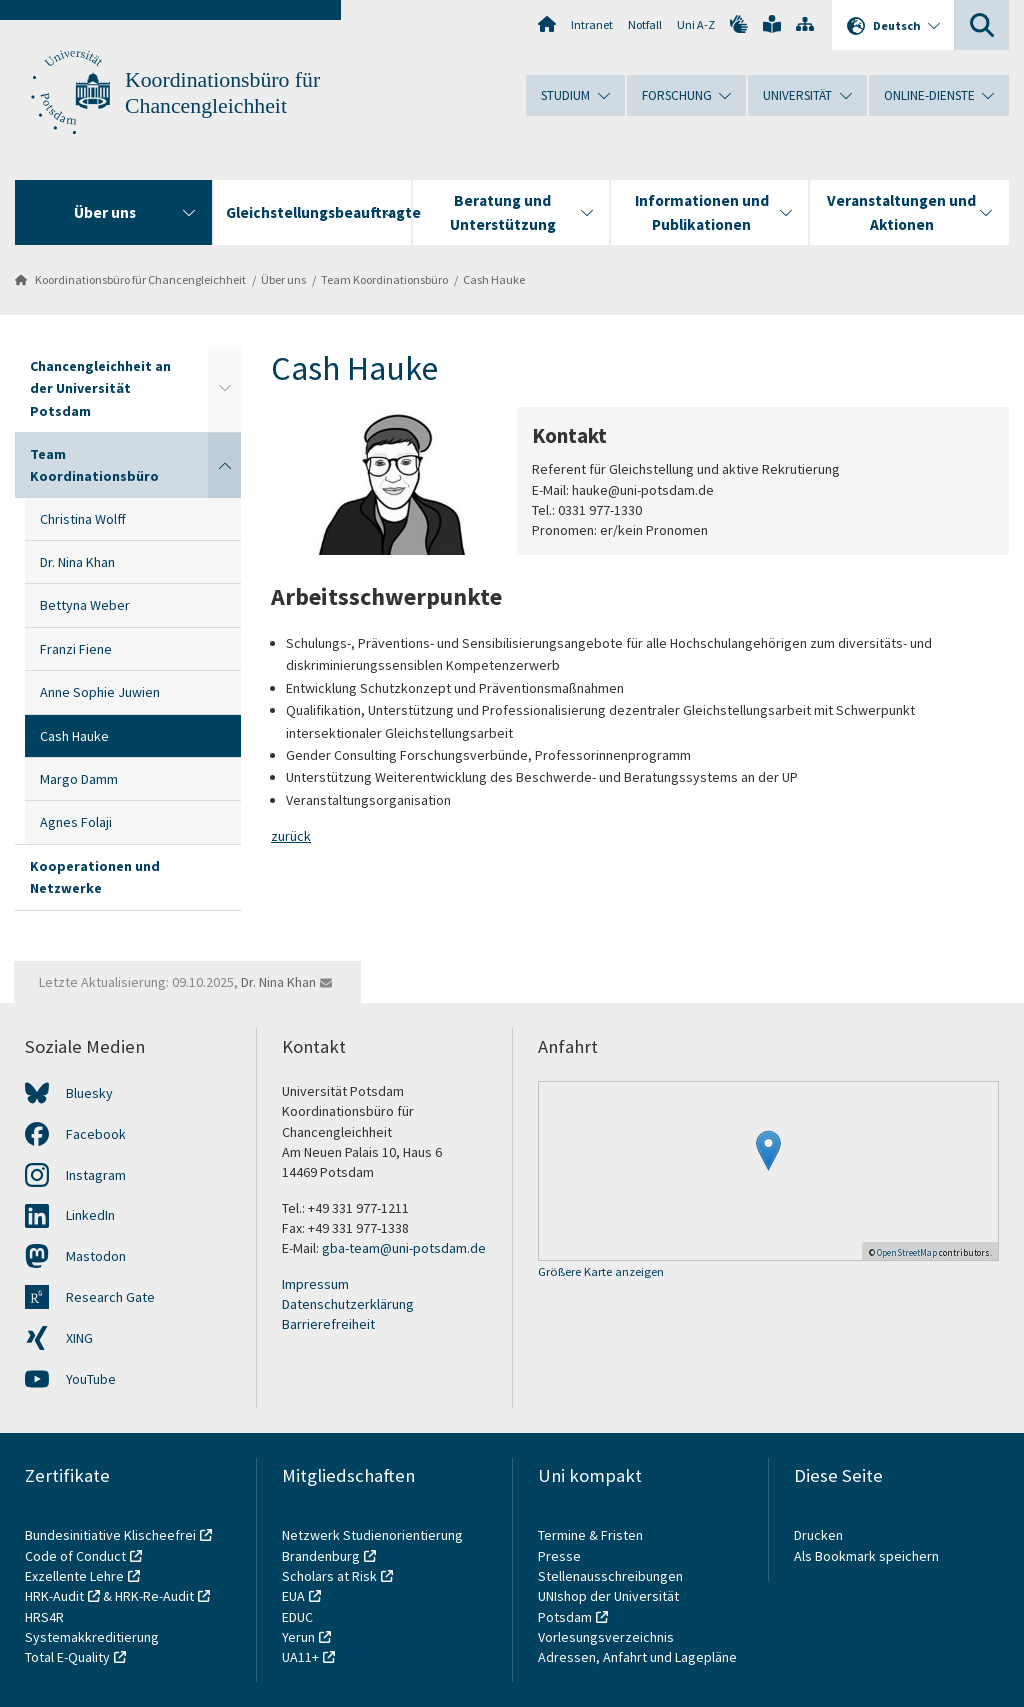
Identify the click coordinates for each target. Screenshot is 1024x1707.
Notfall (645, 24)
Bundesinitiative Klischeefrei (110, 1535)
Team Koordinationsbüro (384, 279)
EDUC (297, 1617)
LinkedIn (90, 1215)
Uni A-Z (696, 24)
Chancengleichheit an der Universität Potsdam (100, 388)
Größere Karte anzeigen (601, 1272)
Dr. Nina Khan (77, 562)
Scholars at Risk (329, 1576)
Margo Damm (79, 779)
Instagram (96, 1175)
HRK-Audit (54, 1596)
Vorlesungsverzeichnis (607, 1637)
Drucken (818, 1535)
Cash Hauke (494, 279)
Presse (561, 1556)
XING (79, 1338)
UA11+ (300, 1657)
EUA (293, 1596)
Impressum (315, 1284)
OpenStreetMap (907, 1252)
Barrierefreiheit (328, 1324)
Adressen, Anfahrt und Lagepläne (637, 1657)
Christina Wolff (83, 519)
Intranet (592, 24)
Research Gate (110, 1297)
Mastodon (96, 1256)
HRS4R (44, 1617)
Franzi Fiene (76, 649)
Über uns (283, 279)
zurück (291, 836)
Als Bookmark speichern (866, 1556)
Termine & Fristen (592, 1535)
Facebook (96, 1134)
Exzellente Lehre (74, 1576)
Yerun (298, 1637)
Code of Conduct (75, 1556)
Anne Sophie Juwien (100, 692)
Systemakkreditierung (92, 1637)
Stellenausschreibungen (610, 1576)
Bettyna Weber (85, 605)
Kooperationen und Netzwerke (95, 877)
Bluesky (89, 1093)
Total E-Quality (67, 1657)
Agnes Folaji (76, 822)
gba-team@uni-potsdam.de (404, 1248)
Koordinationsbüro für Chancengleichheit (140, 279)
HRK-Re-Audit (154, 1596)
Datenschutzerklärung (348, 1304)
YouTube (91, 1379)
